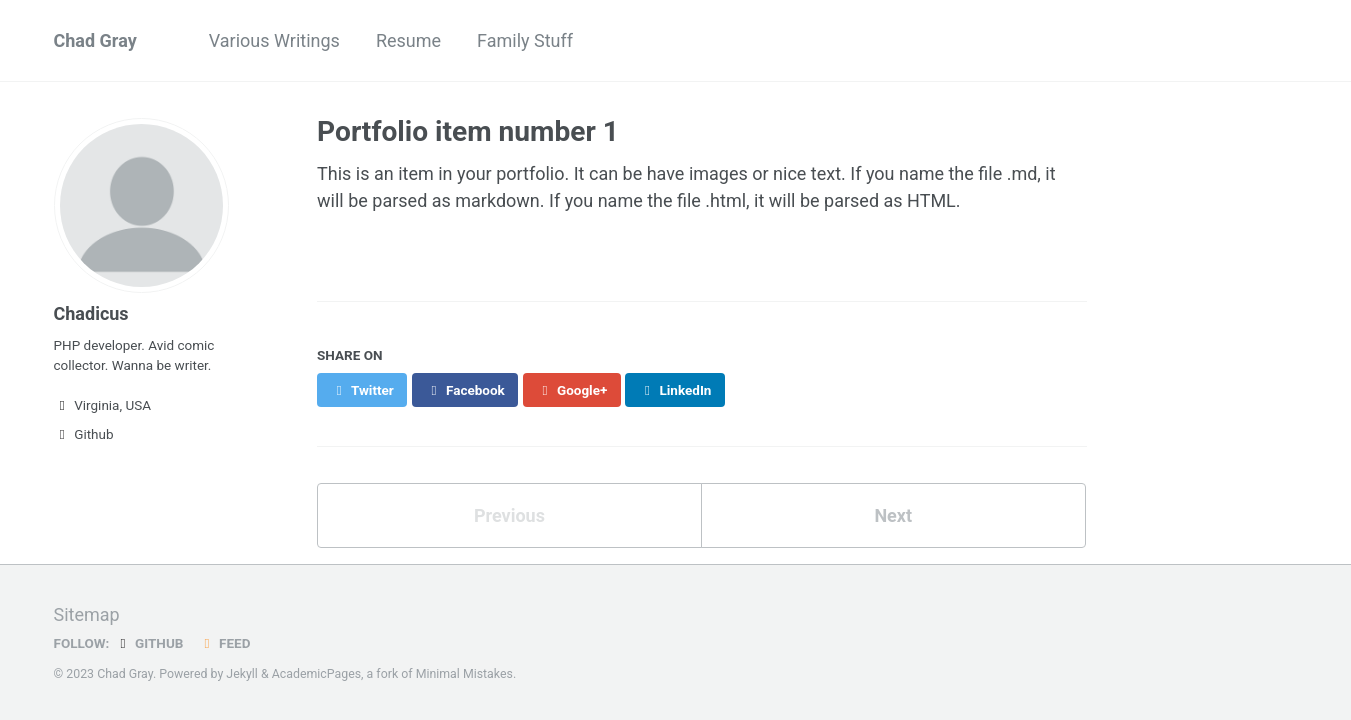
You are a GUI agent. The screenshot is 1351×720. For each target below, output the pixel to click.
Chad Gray (95, 40)
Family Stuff (525, 40)
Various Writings (274, 40)
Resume (408, 40)
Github (84, 434)
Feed (224, 643)
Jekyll (242, 674)
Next (893, 515)
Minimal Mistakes (464, 674)
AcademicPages (316, 674)
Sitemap (87, 614)
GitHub (148, 643)
